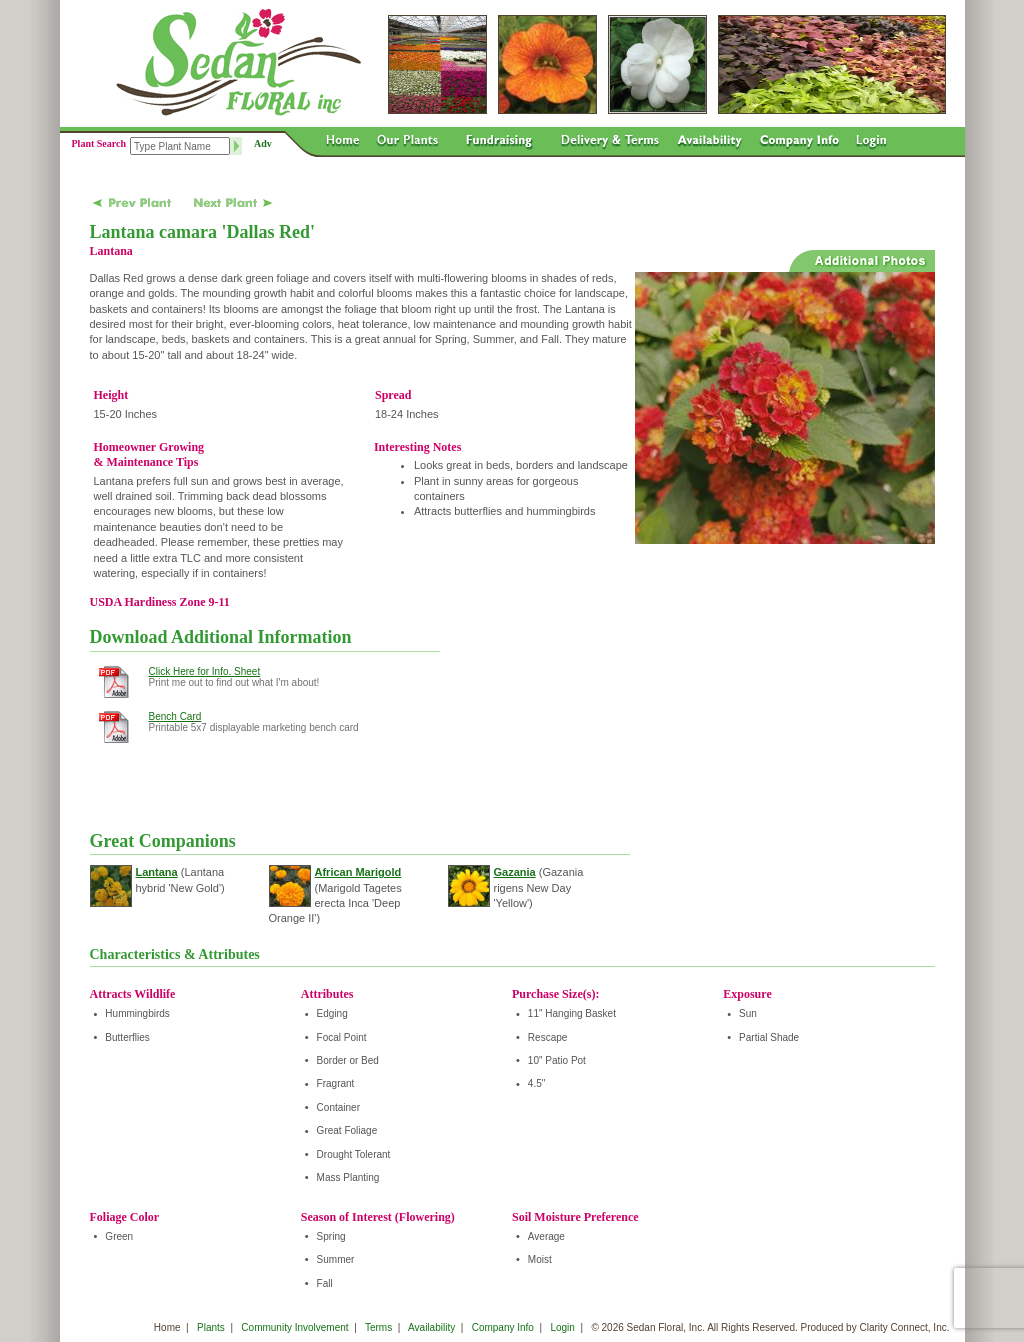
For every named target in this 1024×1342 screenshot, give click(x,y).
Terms (378, 1327)
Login (562, 1327)
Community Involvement (294, 1327)
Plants (211, 1327)
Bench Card (175, 716)
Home (167, 1327)
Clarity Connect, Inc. (904, 1327)
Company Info (503, 1327)
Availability (431, 1327)
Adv (263, 143)
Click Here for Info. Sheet (205, 671)
